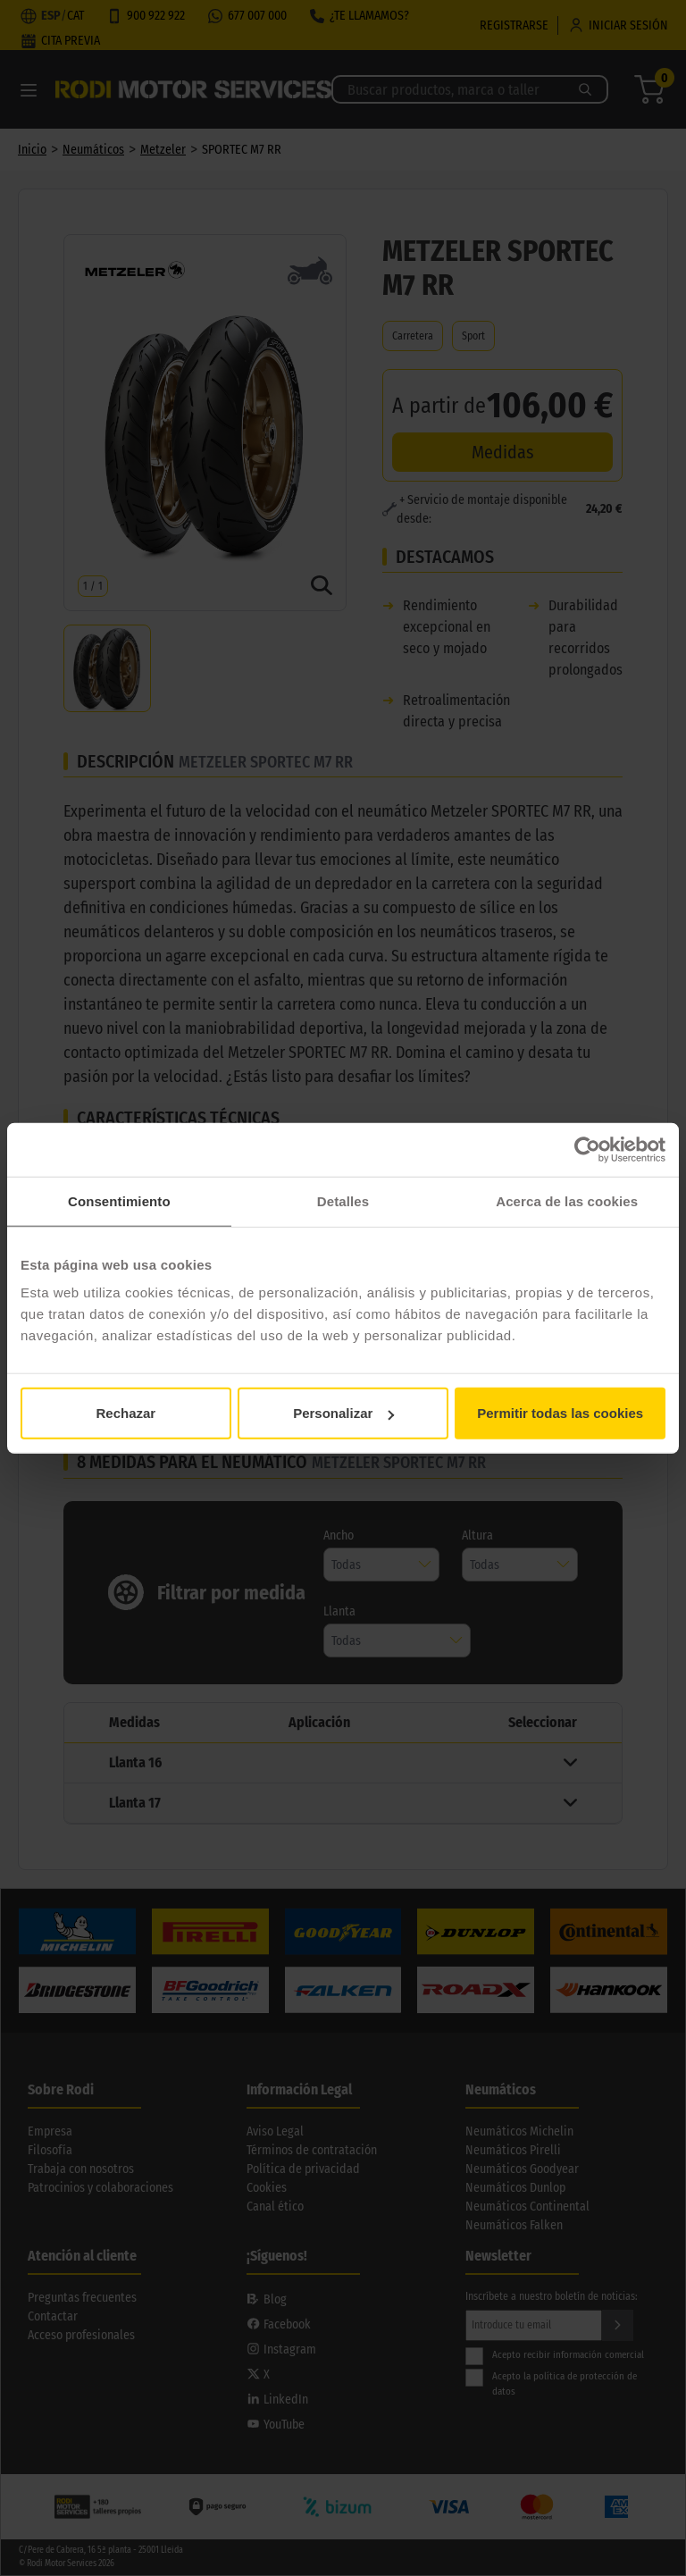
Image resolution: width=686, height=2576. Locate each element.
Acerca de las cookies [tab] (567, 1200)
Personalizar (343, 1413)
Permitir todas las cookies (560, 1413)
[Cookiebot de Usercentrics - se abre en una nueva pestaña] (587, 1149)
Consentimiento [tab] (119, 1200)
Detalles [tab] (343, 1200)
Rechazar (125, 1413)
